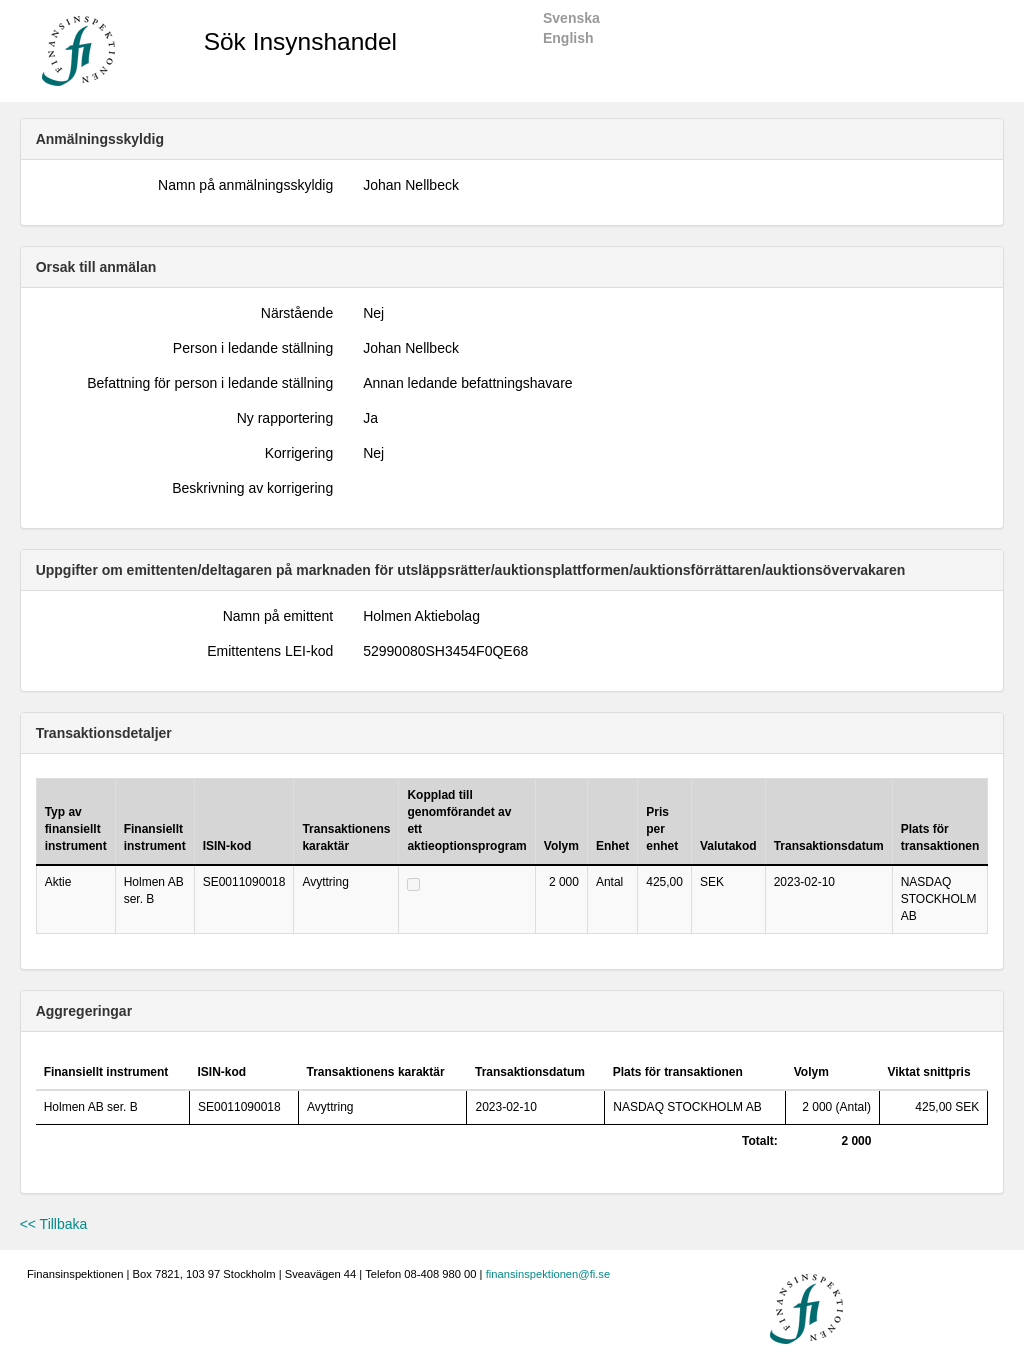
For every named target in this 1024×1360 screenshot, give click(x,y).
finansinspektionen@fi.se (548, 1274)
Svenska (571, 18)
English (568, 38)
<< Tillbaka (54, 1224)
